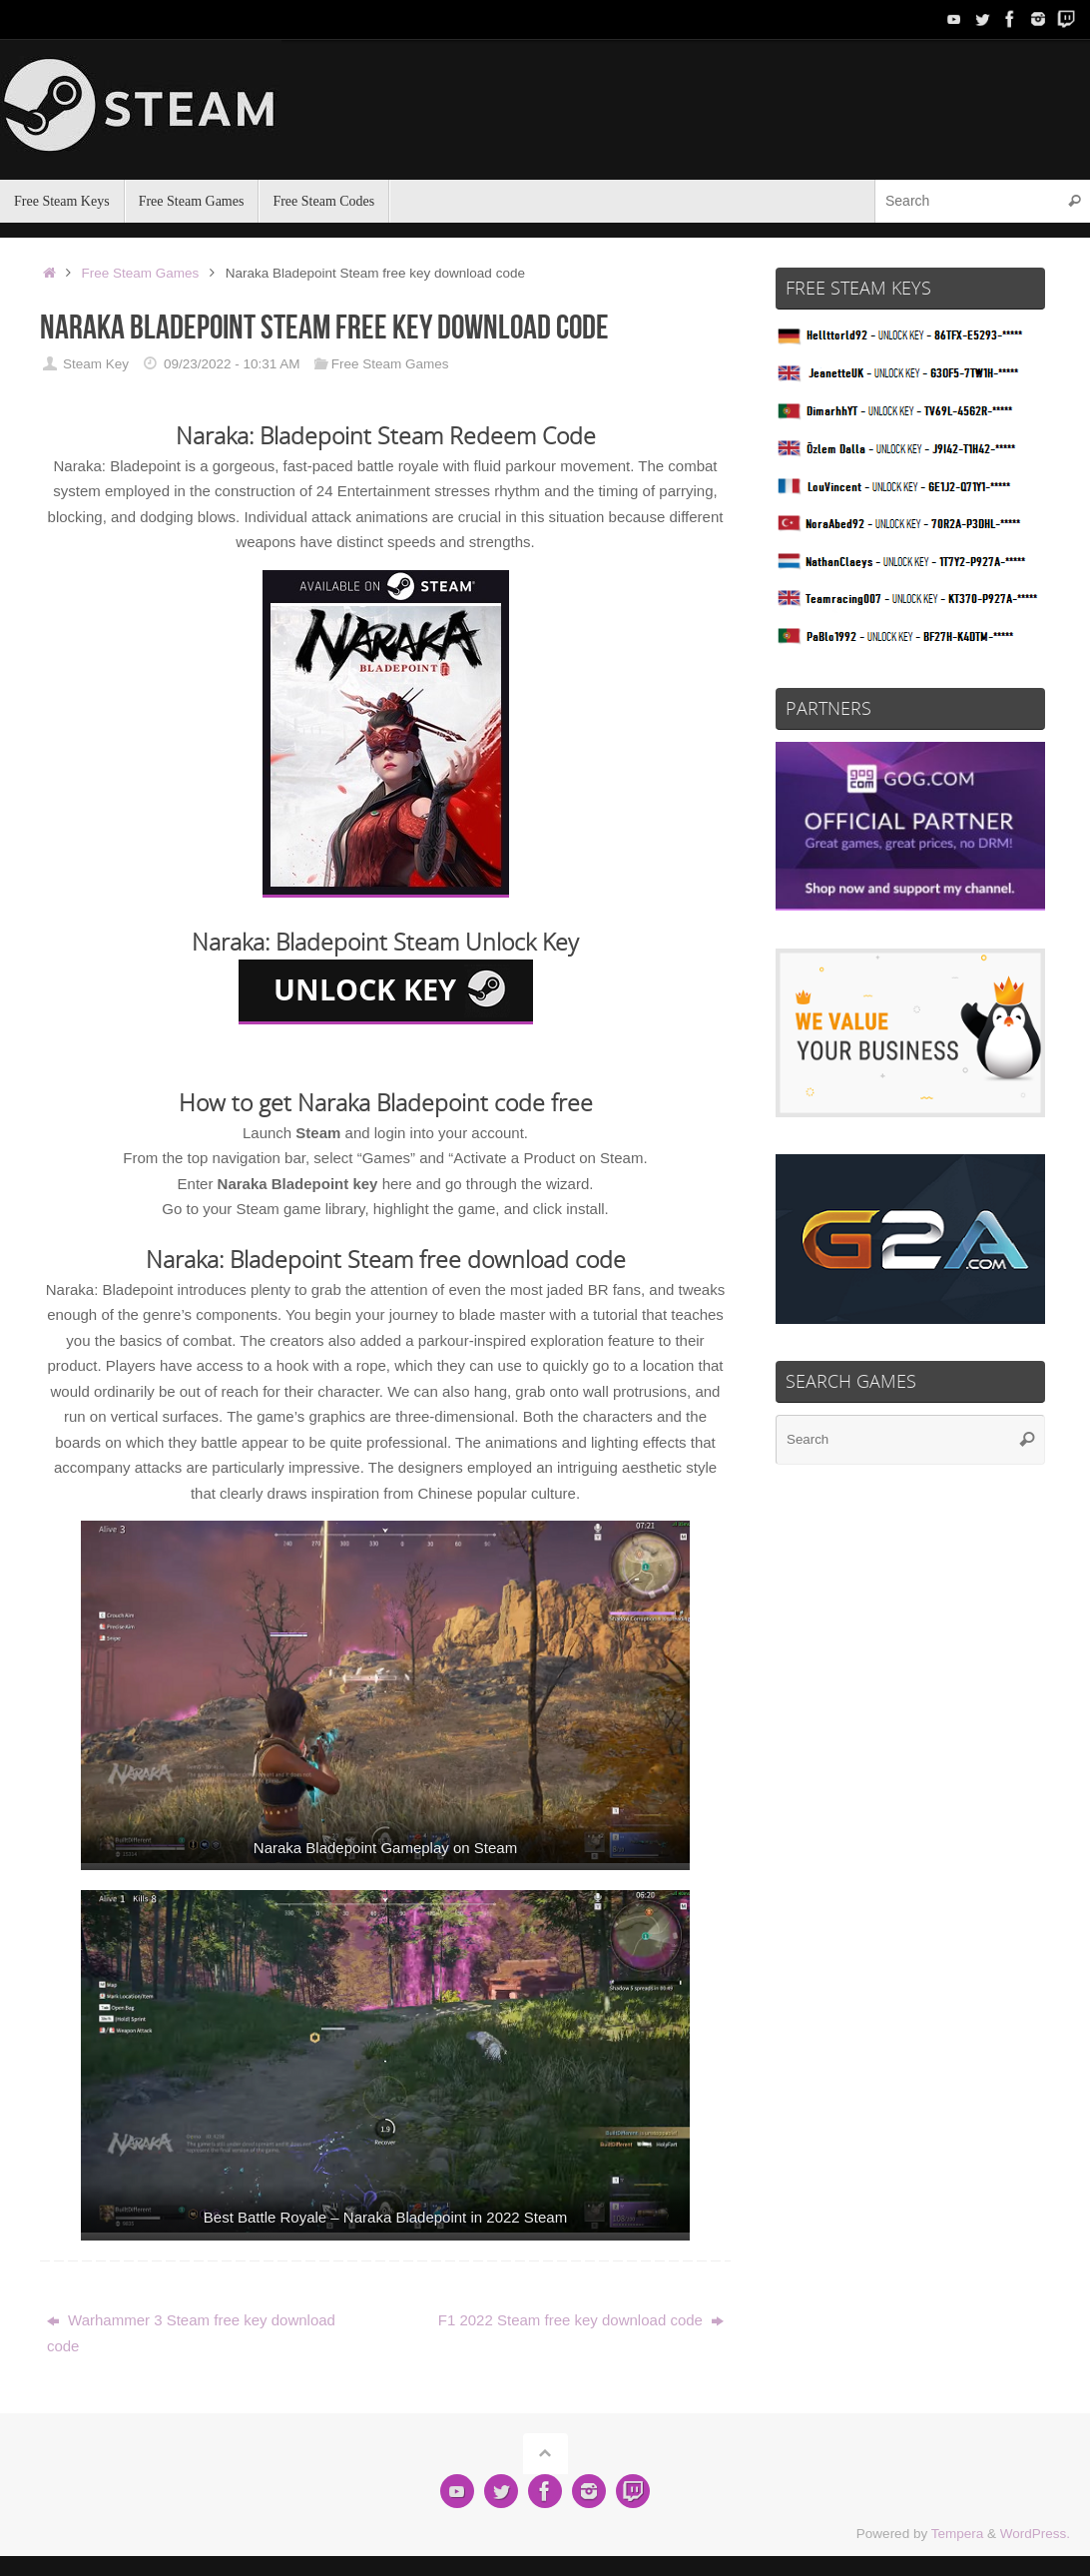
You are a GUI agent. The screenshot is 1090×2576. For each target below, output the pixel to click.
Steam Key (96, 363)
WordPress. (1035, 2533)
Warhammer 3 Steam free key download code (191, 2332)
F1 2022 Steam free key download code (581, 2319)
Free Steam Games (141, 273)
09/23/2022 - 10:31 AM (232, 363)
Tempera (957, 2533)
